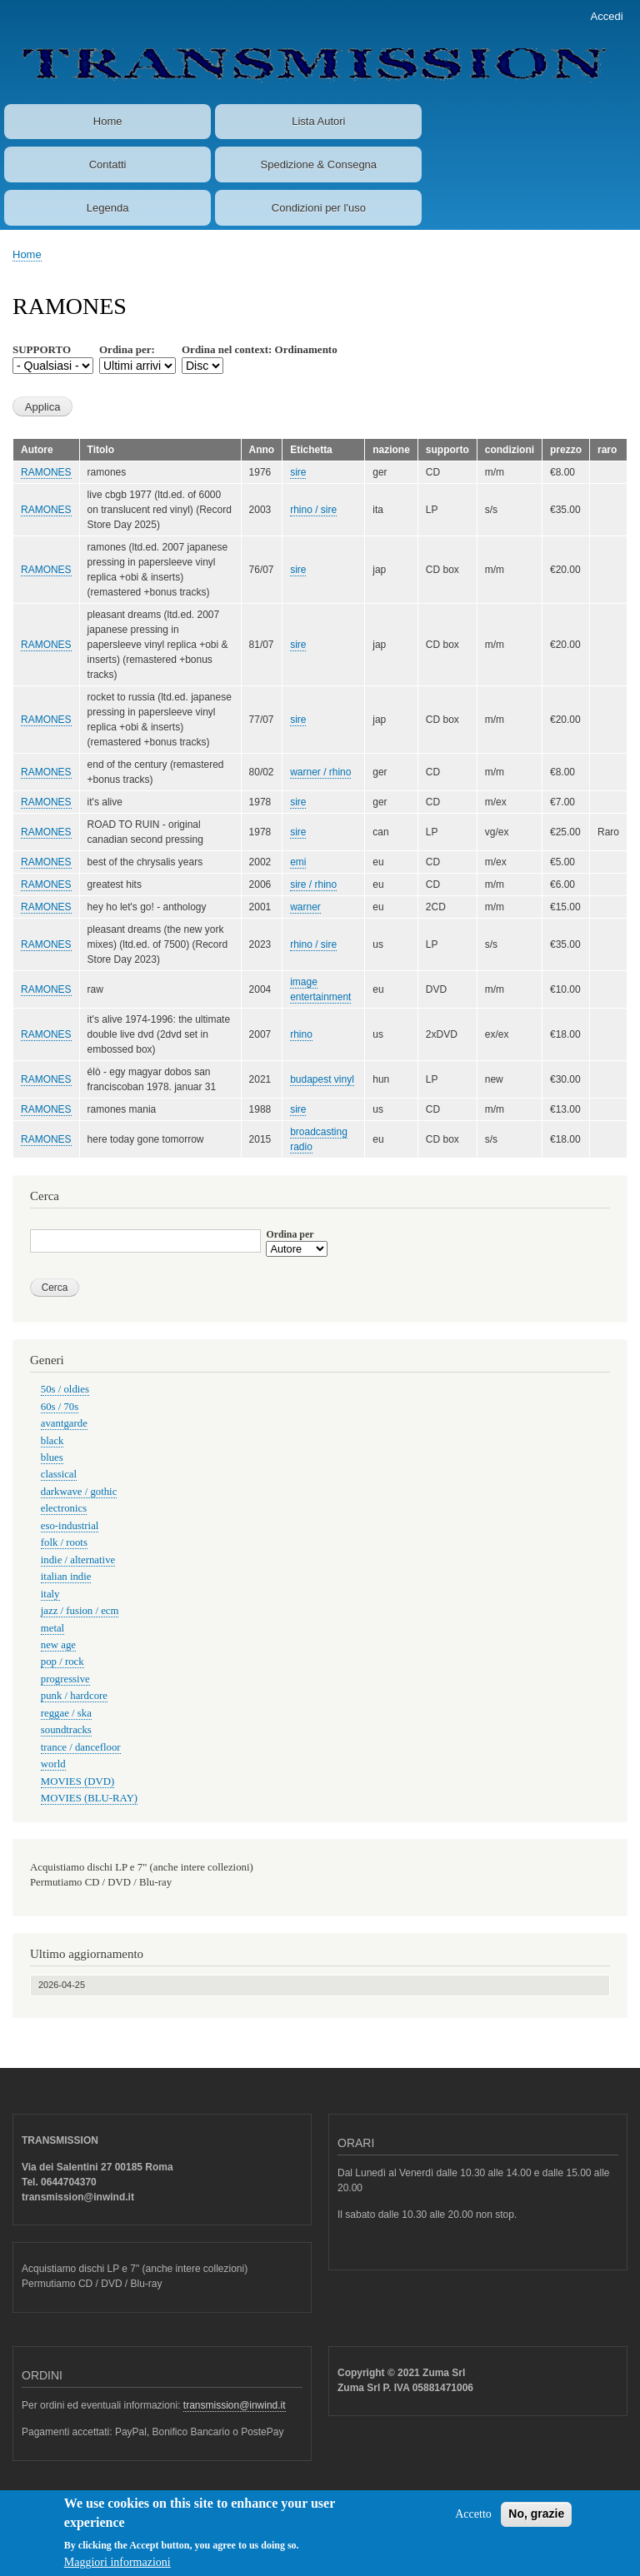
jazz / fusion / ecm (80, 1611)
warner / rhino (320, 772)
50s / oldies (65, 1389)
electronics (64, 1508)
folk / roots (64, 1542)
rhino (301, 1034)
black (52, 1441)
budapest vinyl (322, 1079)
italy (50, 1594)
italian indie (66, 1576)
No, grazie (536, 2519)
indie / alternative (78, 1560)
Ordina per (289, 1234)
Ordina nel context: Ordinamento (260, 349)
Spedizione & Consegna (319, 164)
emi (298, 862)
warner (305, 907)
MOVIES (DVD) (77, 1781)
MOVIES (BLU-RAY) (89, 1798)
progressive (65, 1679)
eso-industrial (70, 1526)
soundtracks (66, 1730)
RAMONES (46, 472)
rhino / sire (313, 510)
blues (52, 1457)
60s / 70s (59, 1407)
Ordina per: (127, 349)
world (53, 1764)
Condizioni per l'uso (319, 208)
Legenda (108, 208)
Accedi (607, 16)
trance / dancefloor (81, 1747)
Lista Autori (318, 121)
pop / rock (62, 1661)
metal (52, 1628)
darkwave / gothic (79, 1491)
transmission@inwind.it (234, 2405)
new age (58, 1645)
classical (59, 1474)
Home (107, 121)
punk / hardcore (74, 1696)
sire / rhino (313, 884)
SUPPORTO (41, 349)
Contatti (108, 164)
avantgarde (64, 1423)
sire (298, 472)
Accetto (473, 2520)
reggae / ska (66, 1713)
